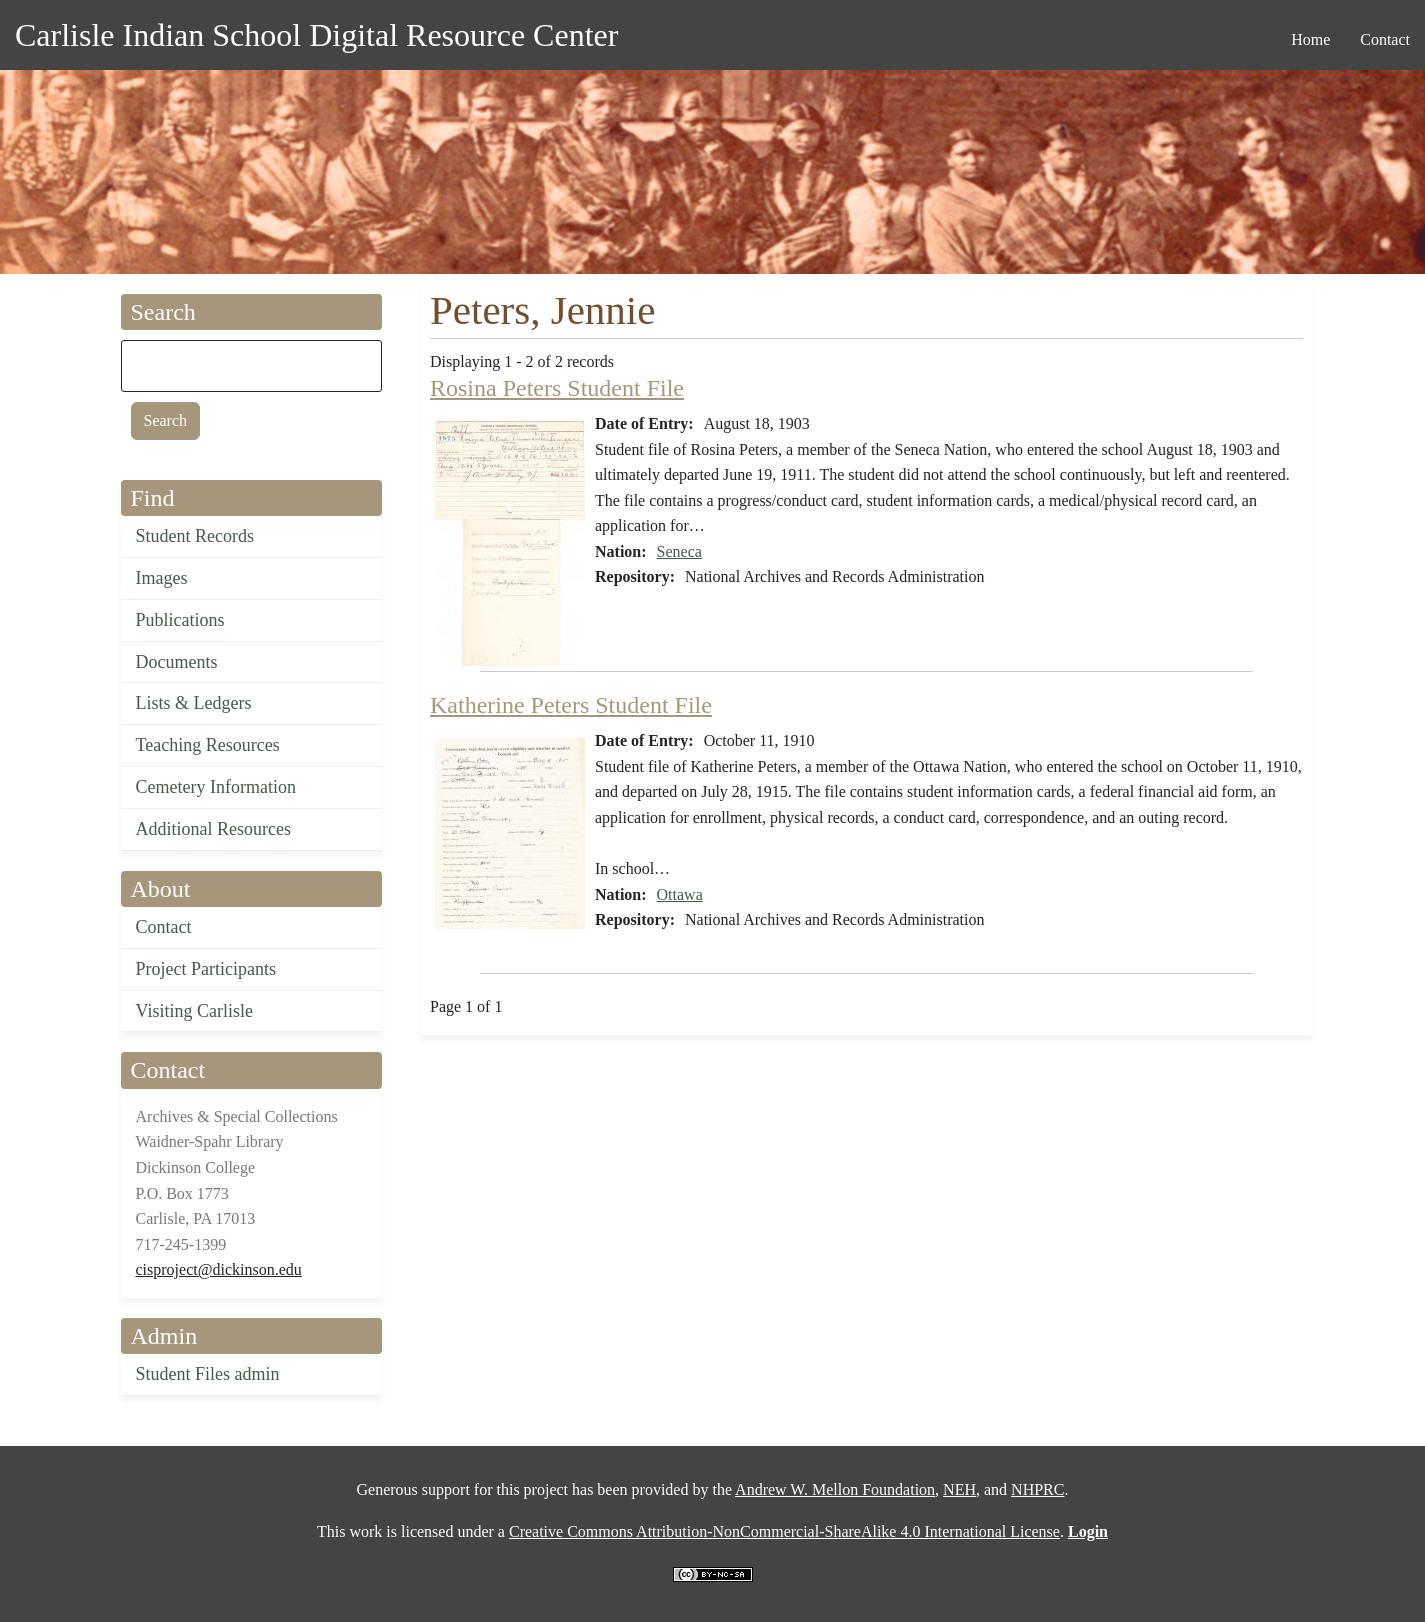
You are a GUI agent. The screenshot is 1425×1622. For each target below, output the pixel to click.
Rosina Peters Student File (557, 388)
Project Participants (206, 969)
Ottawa (680, 894)
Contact (164, 927)
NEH (959, 1489)
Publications (180, 620)
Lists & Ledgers (194, 703)
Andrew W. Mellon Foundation (835, 1489)
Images (162, 578)
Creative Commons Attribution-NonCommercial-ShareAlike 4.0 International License (784, 1531)
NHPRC (1037, 1489)
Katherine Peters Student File (571, 705)
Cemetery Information (216, 787)
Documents (177, 662)
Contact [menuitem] (1385, 39)
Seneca (679, 551)
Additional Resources (213, 829)
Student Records (195, 536)
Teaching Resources (208, 745)
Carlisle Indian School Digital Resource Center (316, 35)
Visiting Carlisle (194, 1011)
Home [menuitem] (1310, 39)
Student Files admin (208, 1374)
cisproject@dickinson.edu (219, 1269)
